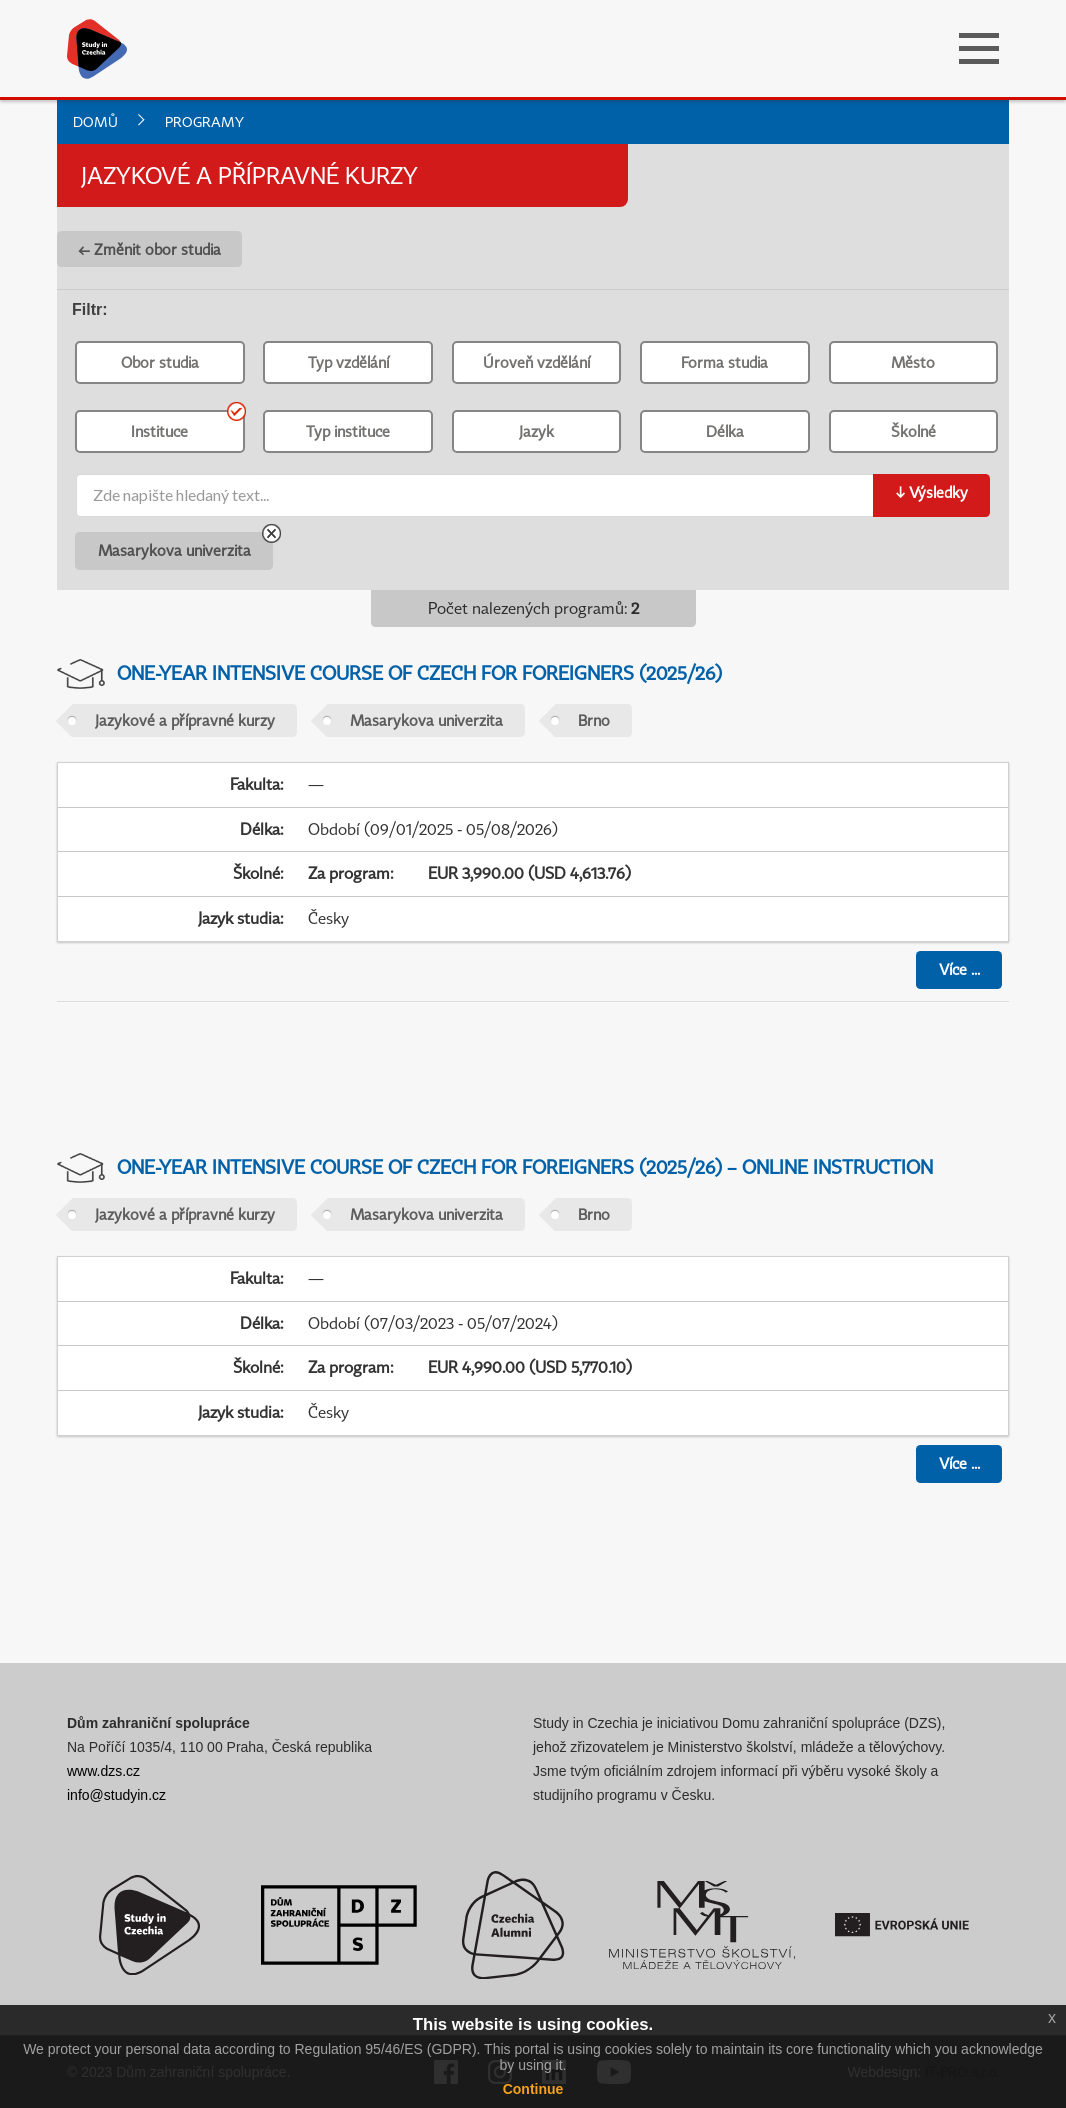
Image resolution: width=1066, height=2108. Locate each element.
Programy (204, 121)
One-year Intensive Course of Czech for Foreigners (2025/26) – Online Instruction (525, 1166)
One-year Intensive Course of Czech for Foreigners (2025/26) (419, 672)
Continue (533, 2089)
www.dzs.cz (103, 1771)
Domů (95, 121)
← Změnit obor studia (149, 249)
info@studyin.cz (116, 1795)
